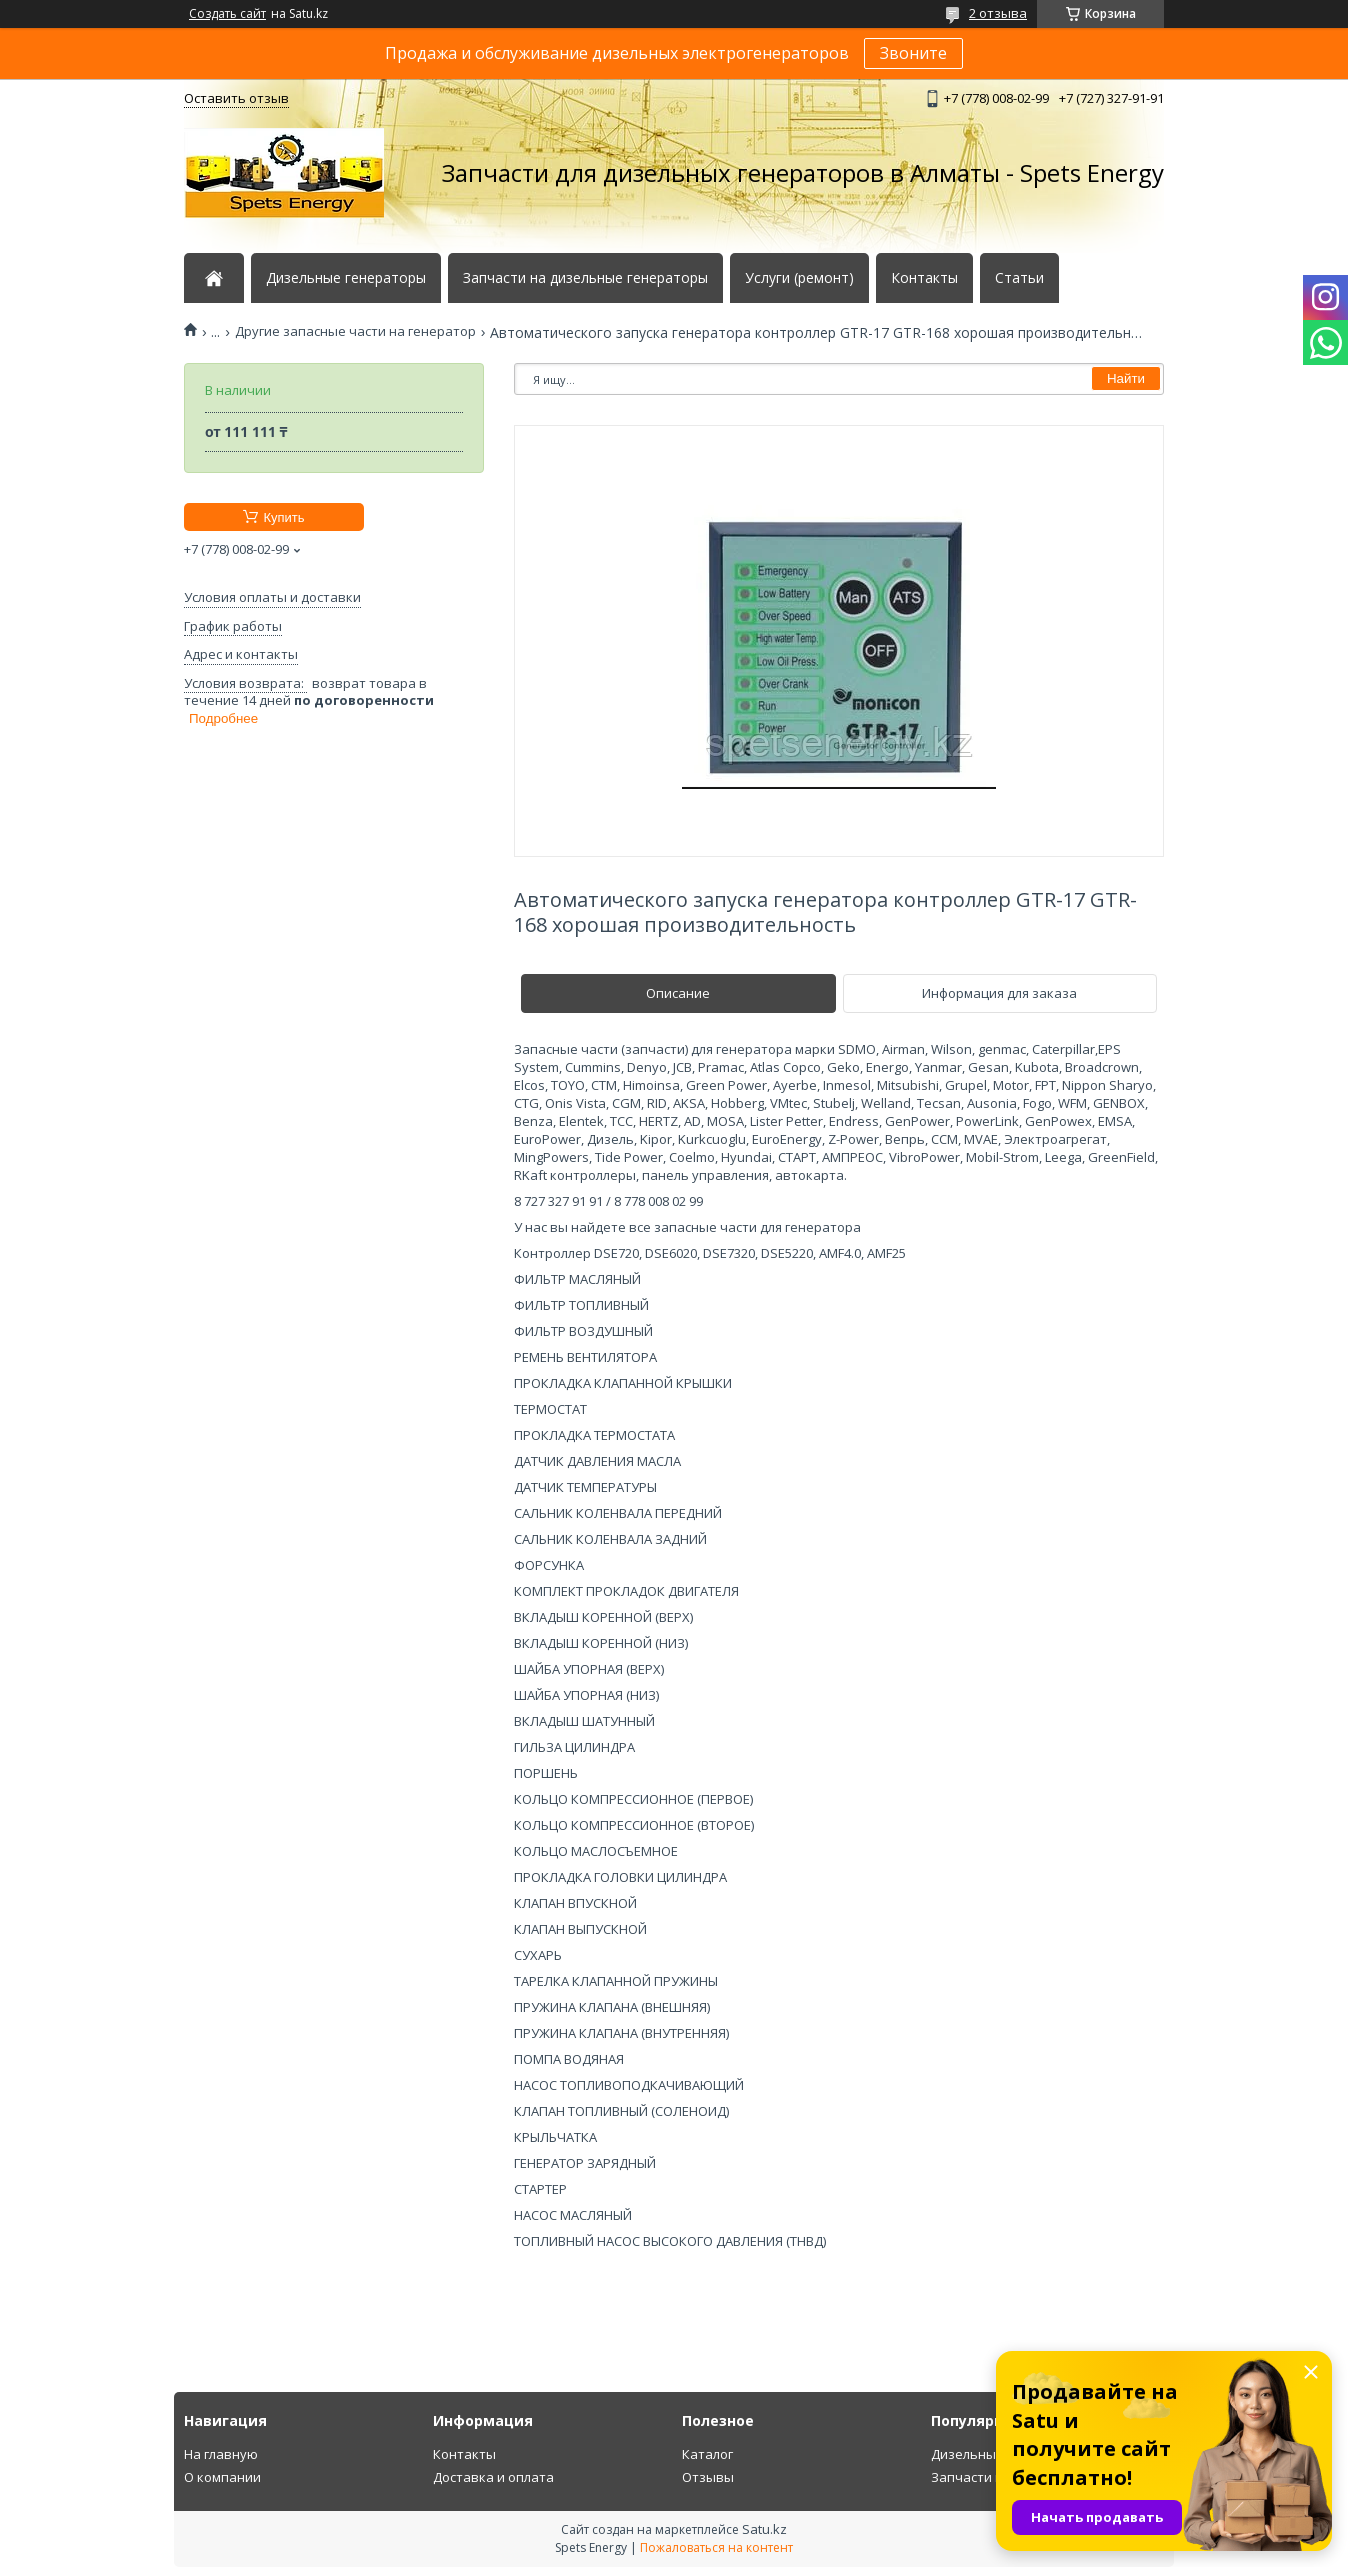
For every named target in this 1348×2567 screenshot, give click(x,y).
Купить (283, 517)
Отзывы (708, 2477)
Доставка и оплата (493, 2477)
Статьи (1019, 278)
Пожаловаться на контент (716, 2547)
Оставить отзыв (236, 98)
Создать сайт (227, 14)
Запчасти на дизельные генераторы (585, 278)
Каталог (707, 2454)
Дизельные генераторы (346, 278)
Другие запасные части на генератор (355, 331)
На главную (221, 2454)
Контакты (924, 278)
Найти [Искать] (1126, 378)
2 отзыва (998, 13)
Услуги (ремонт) (799, 278)
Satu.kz (764, 2529)
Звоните (913, 53)
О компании (222, 2477)
